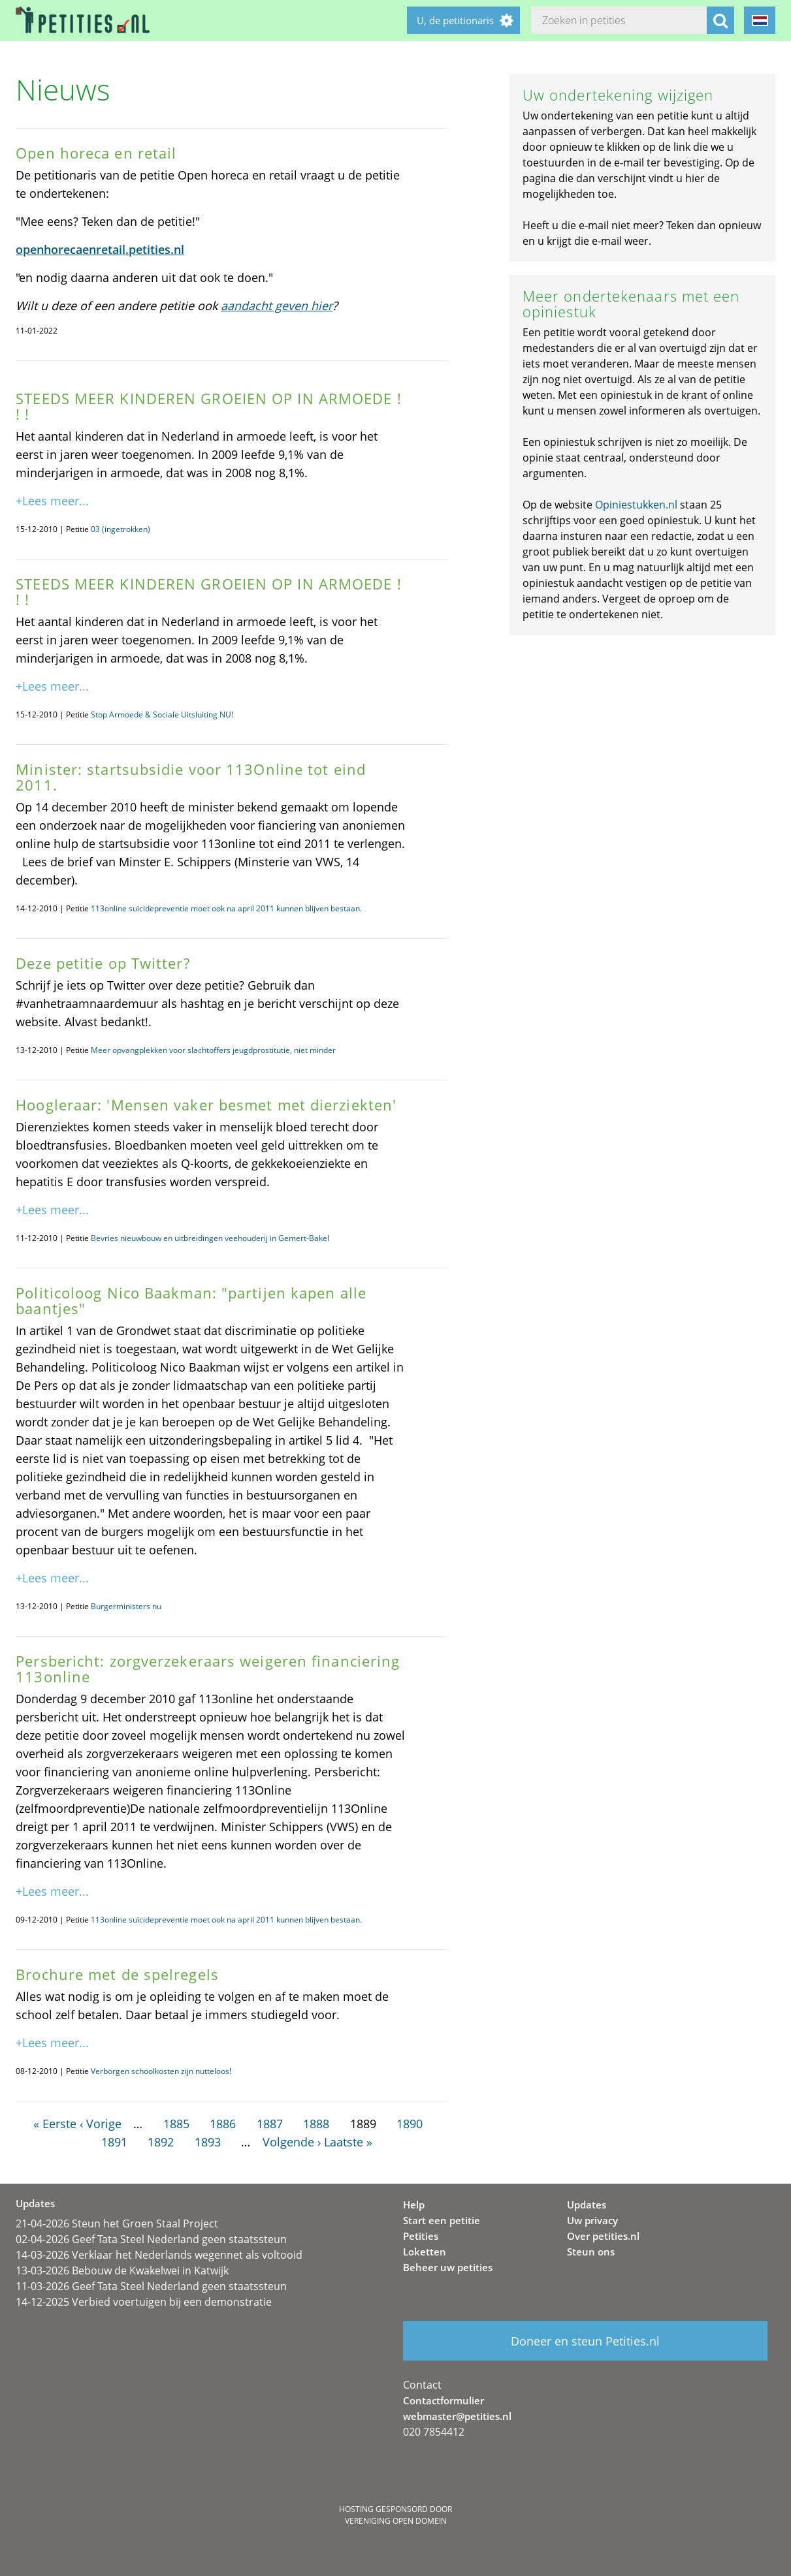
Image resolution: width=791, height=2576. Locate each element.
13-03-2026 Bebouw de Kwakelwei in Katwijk (122, 2270)
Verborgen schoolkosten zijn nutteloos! (161, 2071)
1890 (409, 2123)
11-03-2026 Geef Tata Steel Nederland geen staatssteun (151, 2286)
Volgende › (292, 2142)
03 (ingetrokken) (120, 529)
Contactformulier (443, 2400)
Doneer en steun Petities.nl (585, 2341)
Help (414, 2204)
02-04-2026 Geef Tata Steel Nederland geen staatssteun (151, 2239)
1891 (114, 2142)
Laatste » (348, 2142)
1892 (161, 2142)
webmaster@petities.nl (457, 2416)
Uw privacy (592, 2220)
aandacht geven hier (276, 305)
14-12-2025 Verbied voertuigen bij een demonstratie (144, 2302)
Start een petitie (441, 2220)
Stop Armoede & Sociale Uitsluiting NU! (162, 714)
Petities (420, 2235)
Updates (586, 2204)
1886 (223, 2123)
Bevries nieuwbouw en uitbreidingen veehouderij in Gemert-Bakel (210, 1238)
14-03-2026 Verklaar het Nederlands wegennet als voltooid (159, 2255)
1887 (270, 2123)
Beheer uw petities (447, 2267)
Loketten (424, 2251)
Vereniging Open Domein (396, 2520)
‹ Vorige (100, 2123)
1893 (208, 2142)
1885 (176, 2123)
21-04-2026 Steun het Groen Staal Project (117, 2223)
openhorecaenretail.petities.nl (100, 249)
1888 (316, 2123)
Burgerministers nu (126, 1606)
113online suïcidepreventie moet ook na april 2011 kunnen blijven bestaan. (226, 908)
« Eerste (54, 2123)
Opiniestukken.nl (636, 504)
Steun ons (591, 2251)
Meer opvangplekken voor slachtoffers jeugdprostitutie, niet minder (213, 1050)
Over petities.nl (603, 2235)
